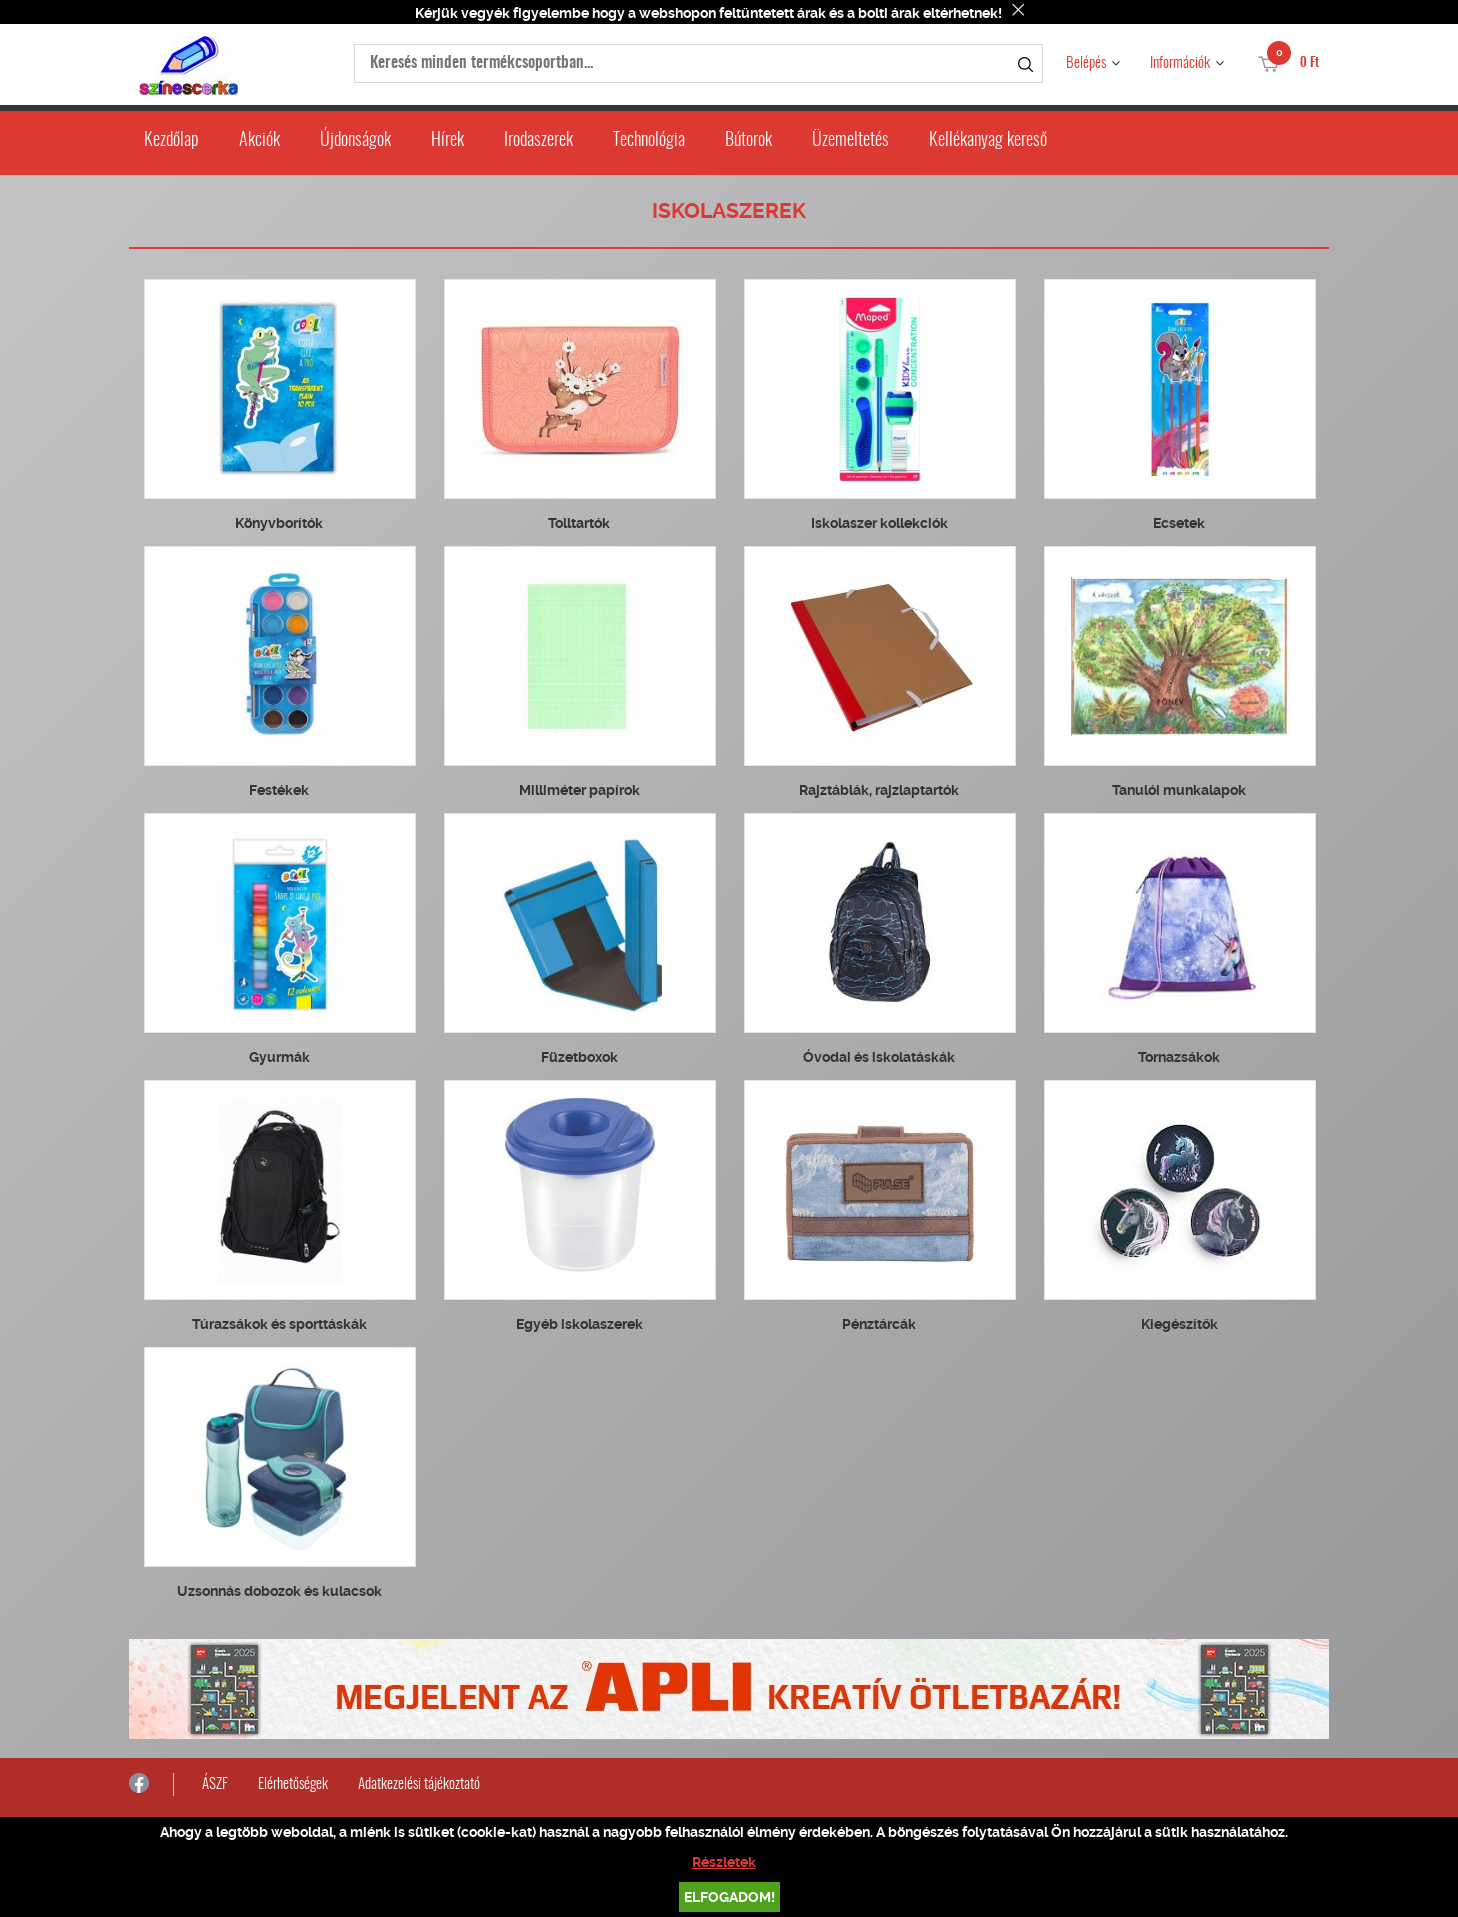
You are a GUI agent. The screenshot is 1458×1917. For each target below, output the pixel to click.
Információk (1180, 63)
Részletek (724, 1862)
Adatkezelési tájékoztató (419, 1784)
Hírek (447, 141)
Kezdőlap (171, 141)
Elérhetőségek (293, 1784)
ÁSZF (215, 1784)
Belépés (1086, 63)
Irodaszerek (538, 141)
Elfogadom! (729, 1897)
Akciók (259, 141)
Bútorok (748, 141)
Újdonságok (355, 141)
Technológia (649, 141)
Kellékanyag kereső (988, 141)
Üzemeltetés (850, 141)
